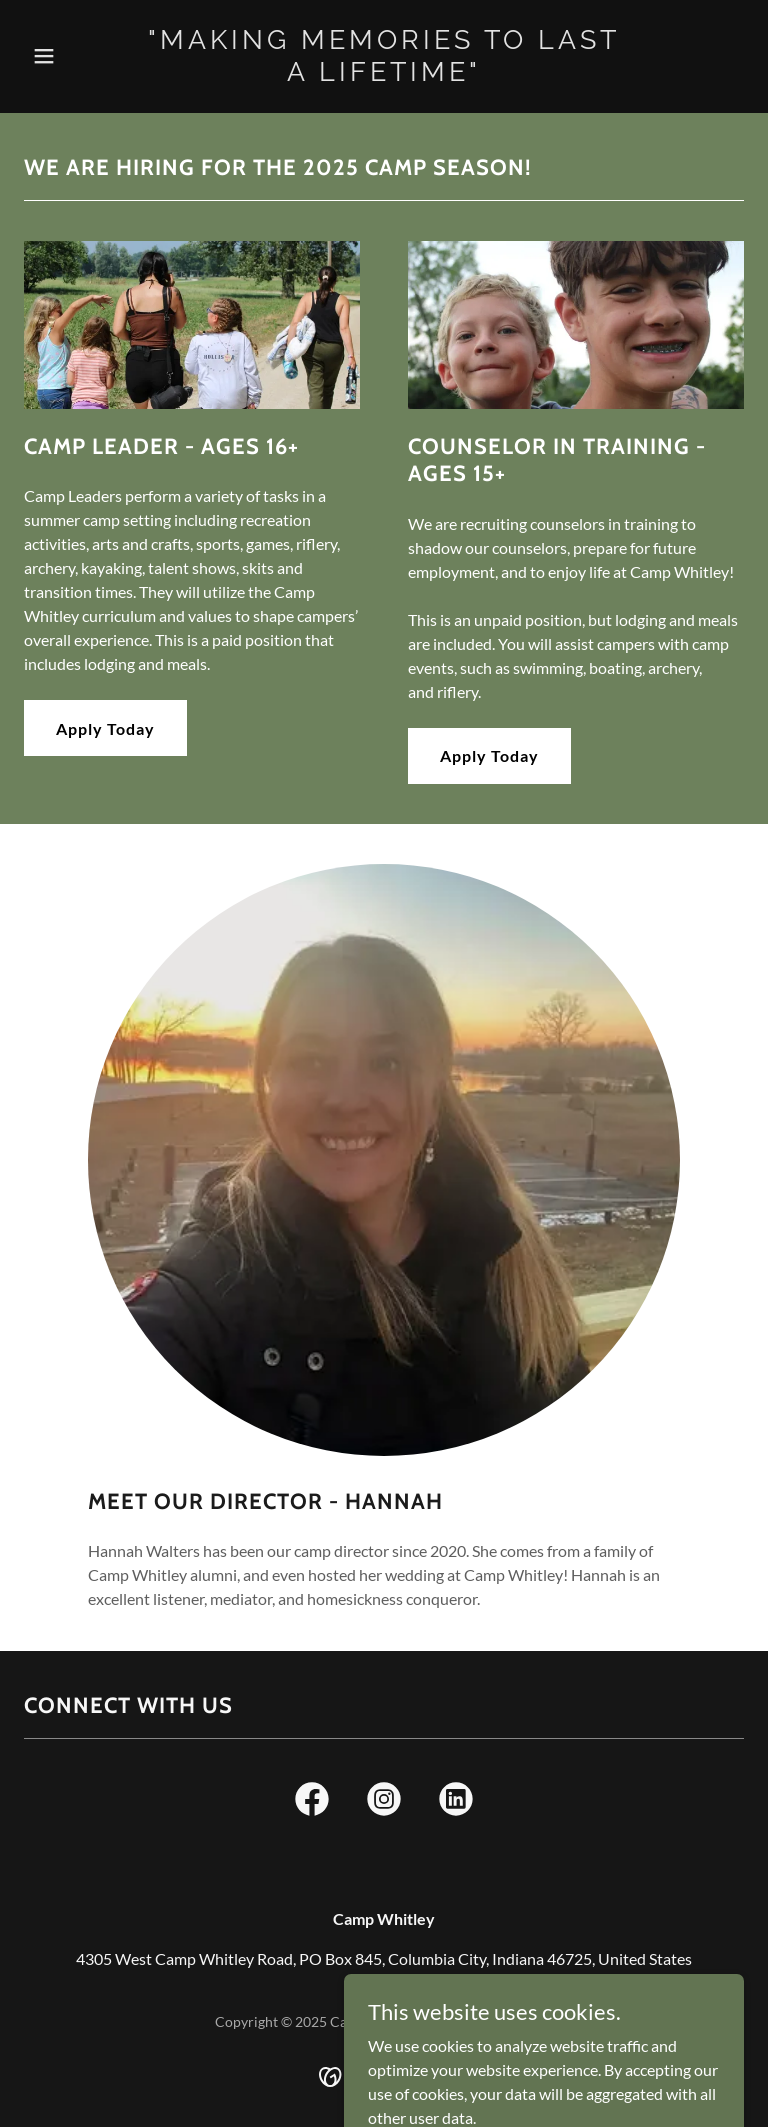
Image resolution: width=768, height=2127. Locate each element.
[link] (384, 74)
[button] (78, 56)
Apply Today (105, 728)
